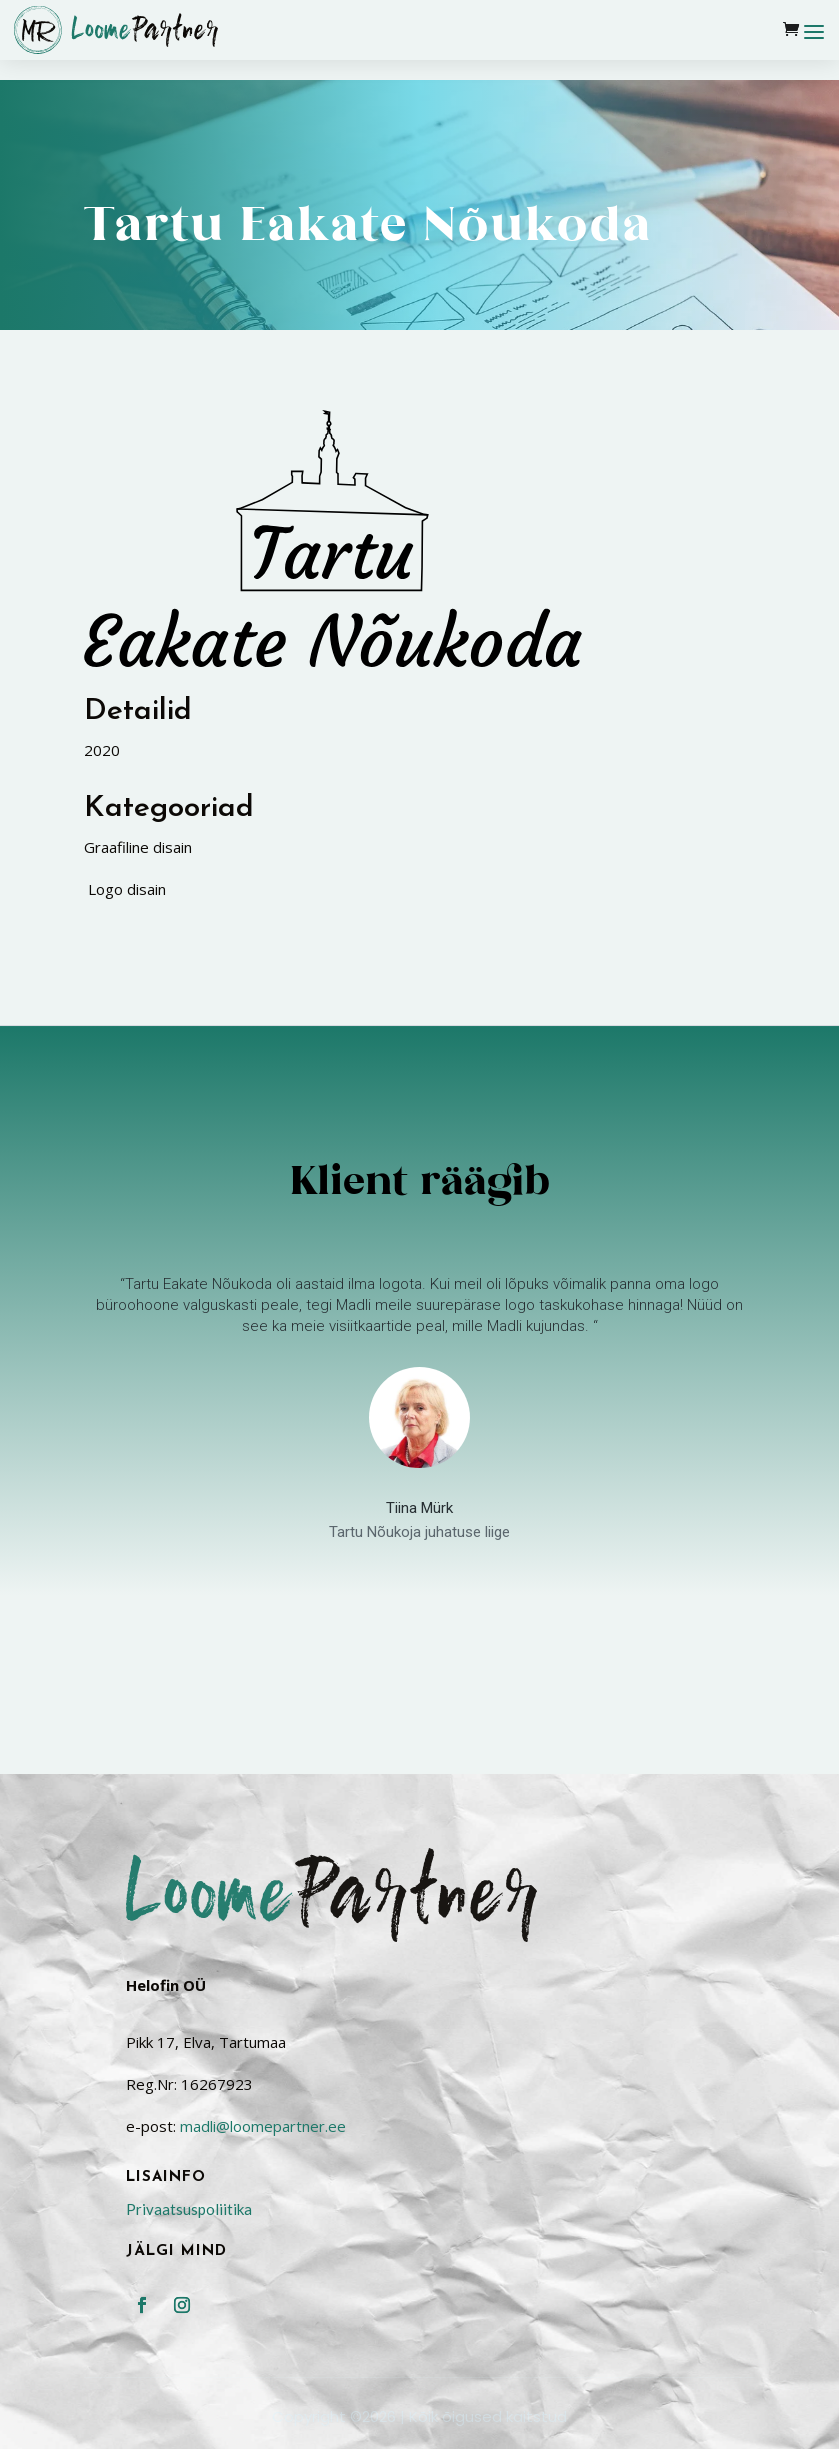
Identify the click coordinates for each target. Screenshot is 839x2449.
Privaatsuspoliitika (189, 2132)
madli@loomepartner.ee (263, 2049)
